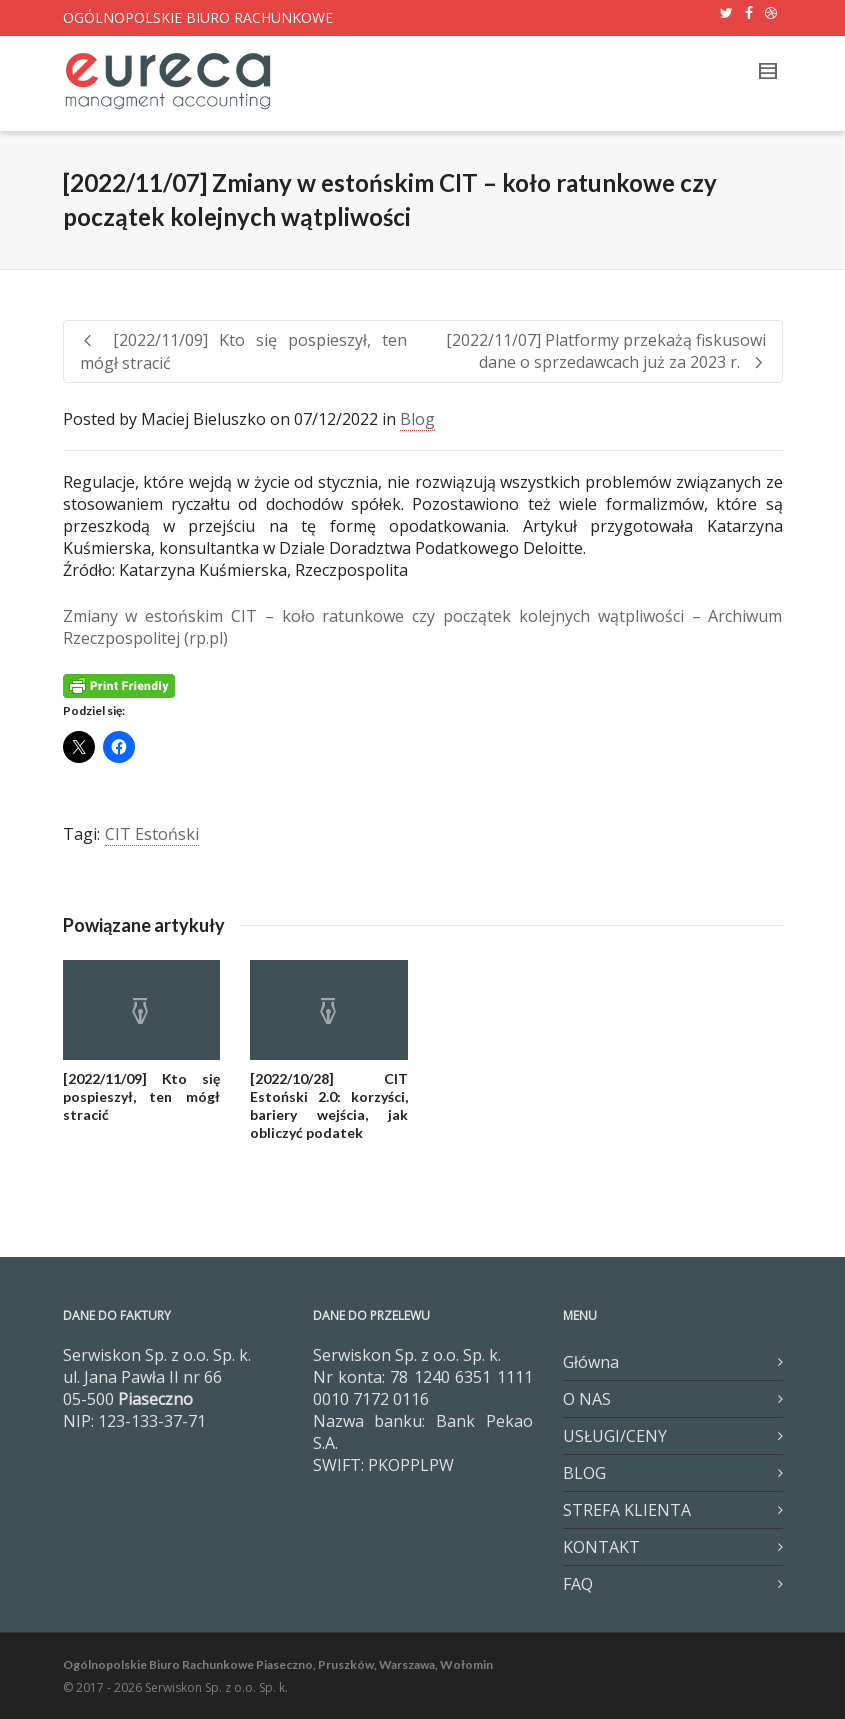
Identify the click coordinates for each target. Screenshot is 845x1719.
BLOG (584, 1473)
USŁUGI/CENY (615, 1436)
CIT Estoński (152, 834)
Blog (417, 419)
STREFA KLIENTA (627, 1510)
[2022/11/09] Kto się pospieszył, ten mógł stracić (142, 1096)
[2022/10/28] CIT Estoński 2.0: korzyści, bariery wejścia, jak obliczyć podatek (329, 1105)
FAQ (578, 1584)
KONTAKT (601, 1547)
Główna (591, 1362)
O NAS (587, 1399)
